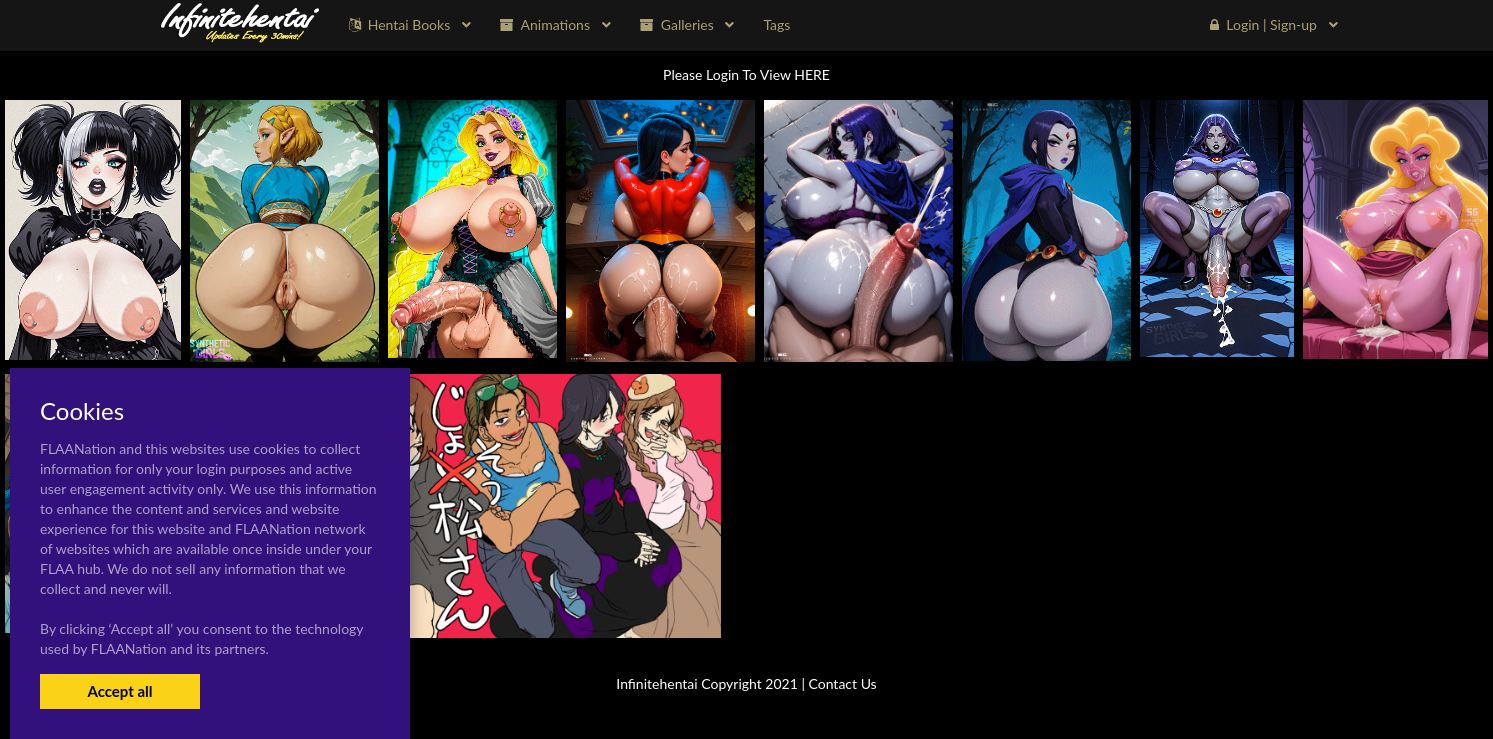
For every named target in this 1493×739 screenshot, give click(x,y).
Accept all (119, 691)
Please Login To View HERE (746, 74)
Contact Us (843, 683)
